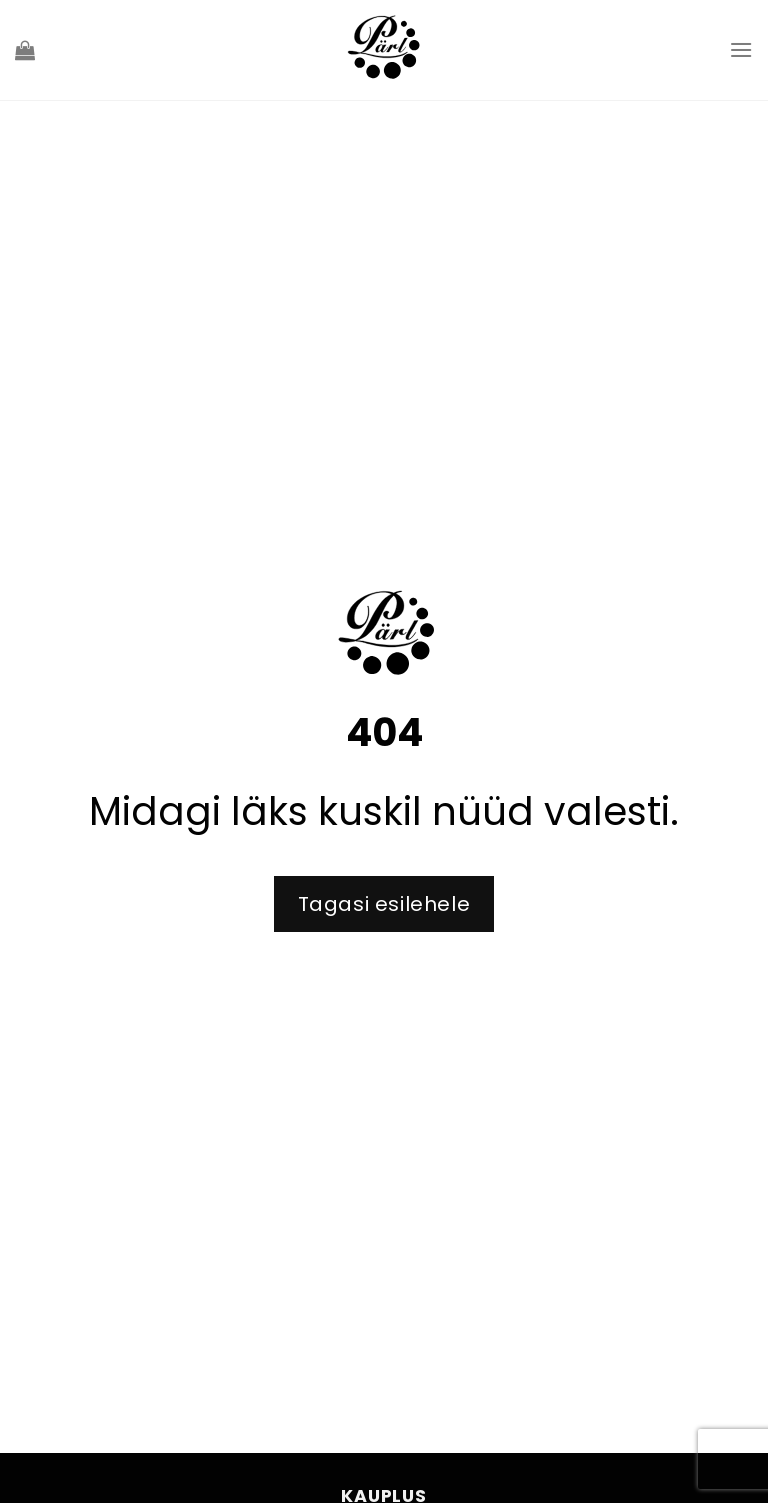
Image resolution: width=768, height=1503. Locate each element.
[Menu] (741, 49)
